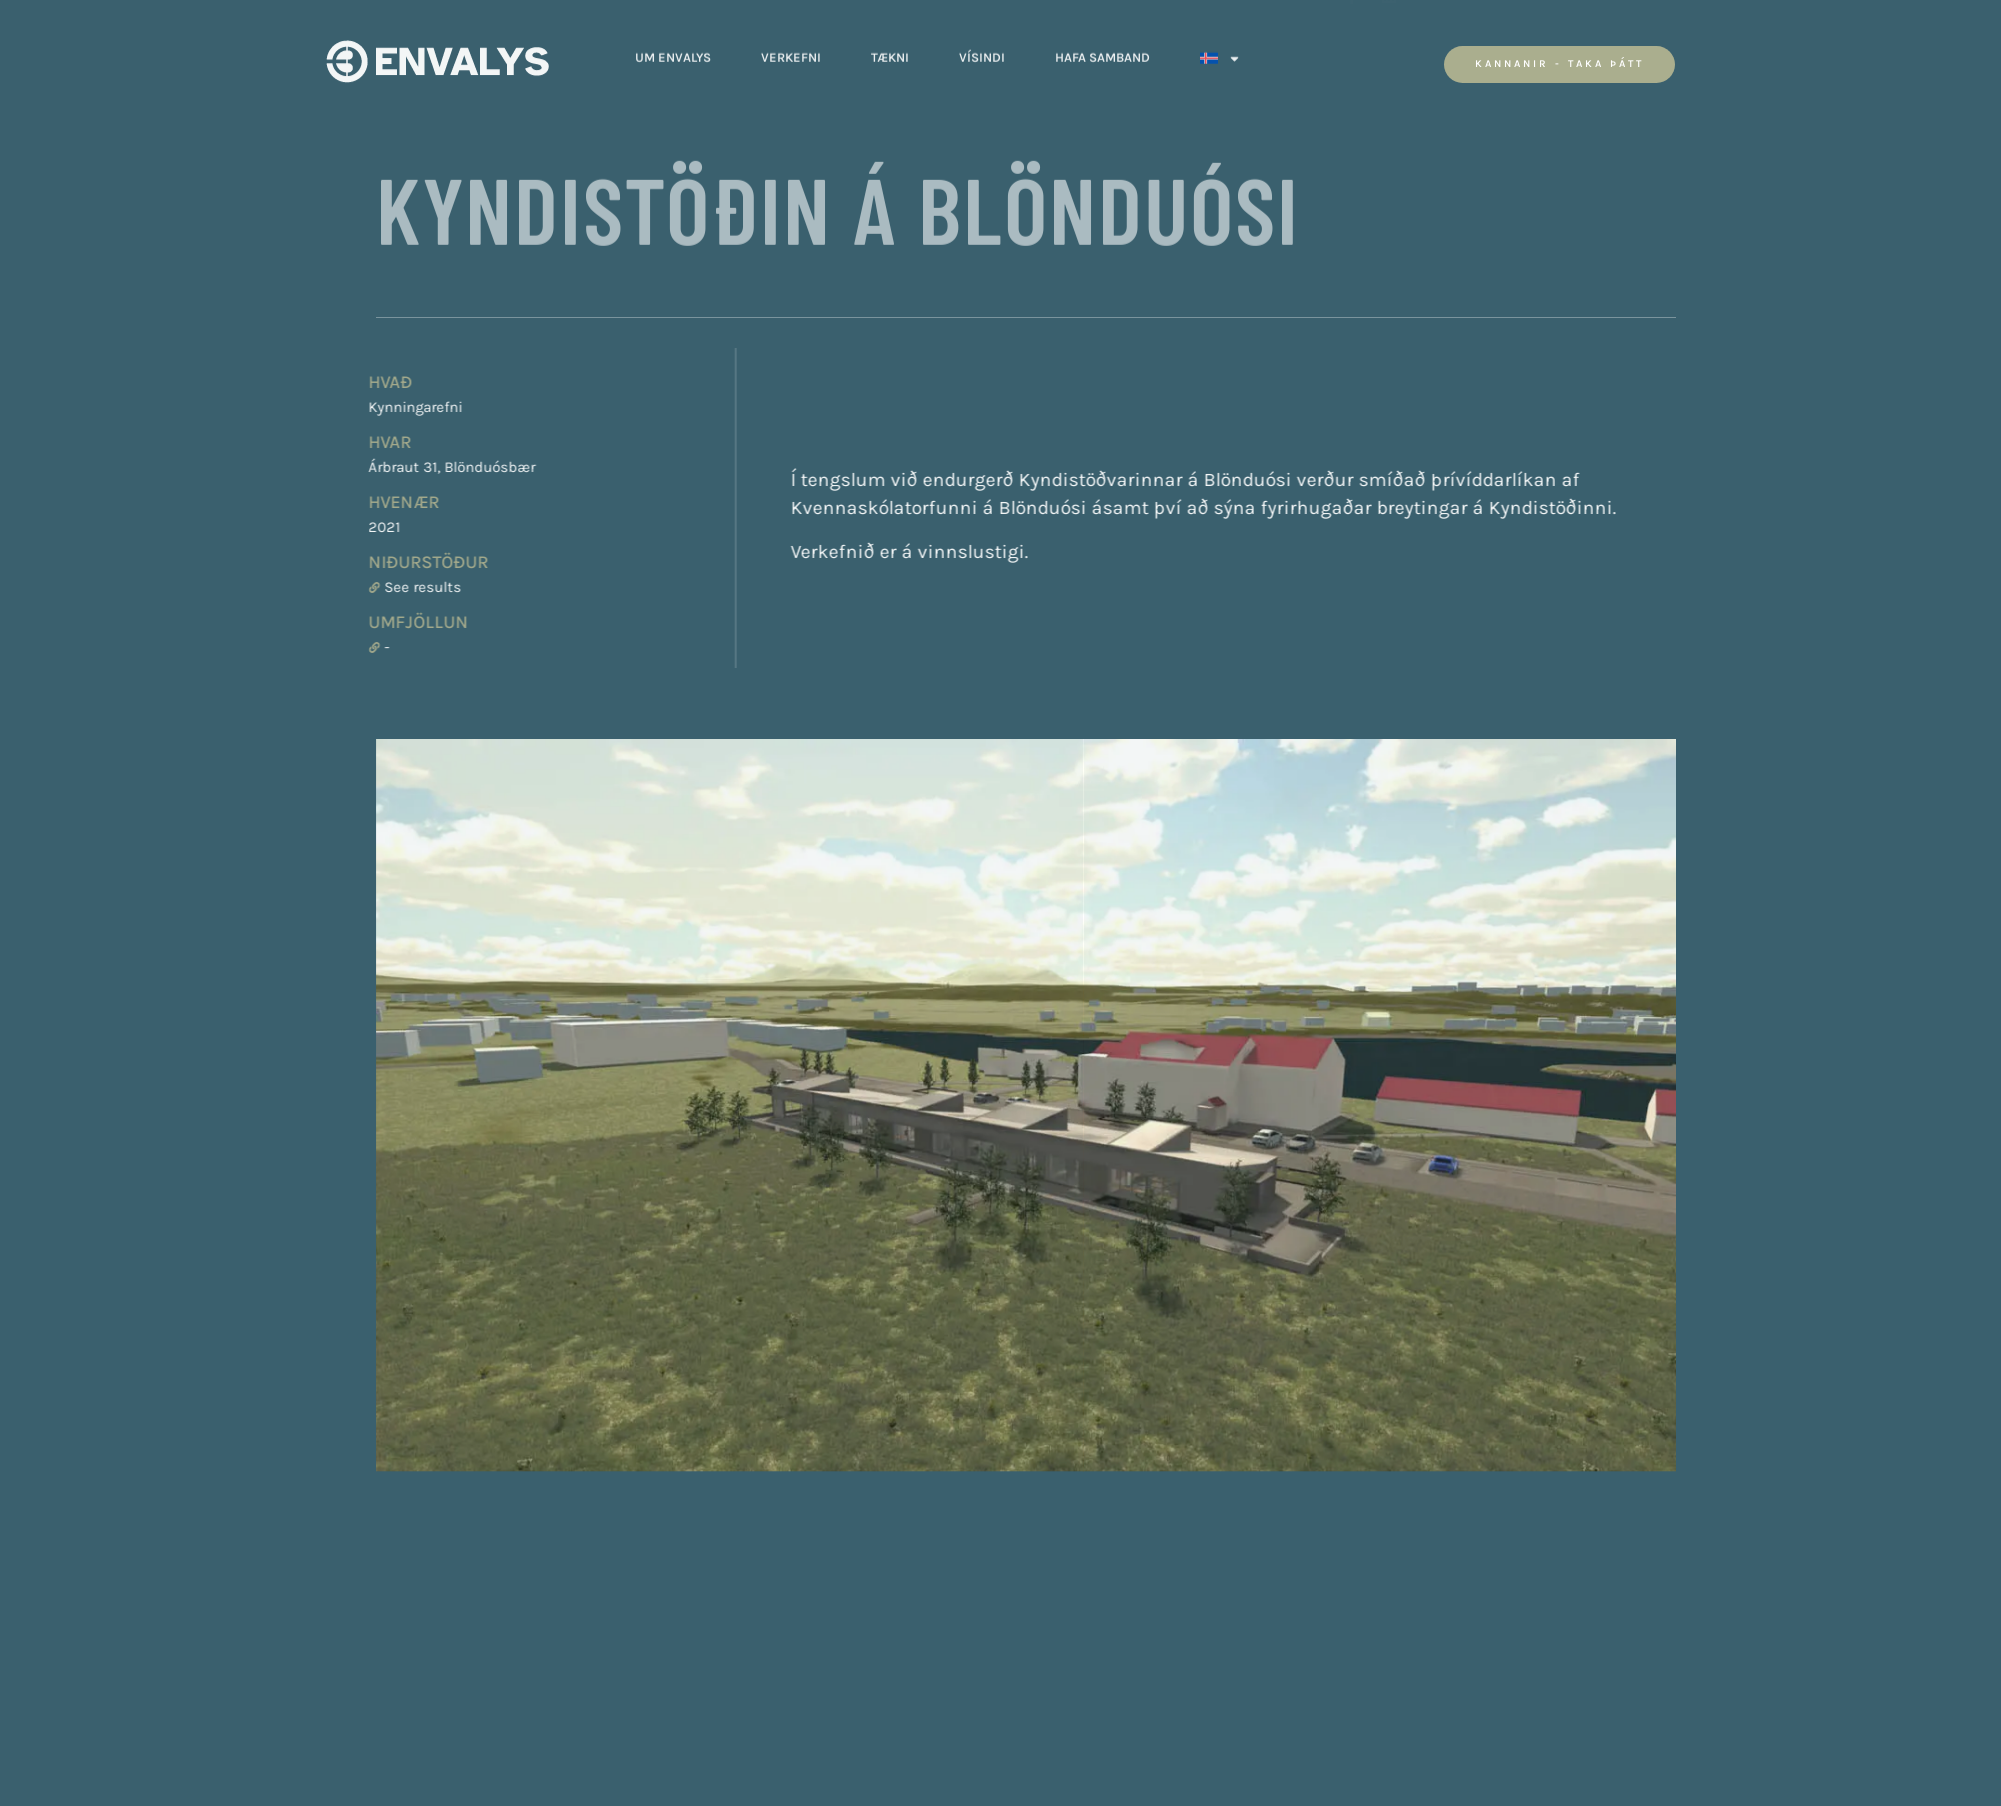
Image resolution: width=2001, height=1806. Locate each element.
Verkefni (791, 47)
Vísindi (982, 47)
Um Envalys (673, 47)
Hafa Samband (1102, 47)
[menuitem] (1220, 48)
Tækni (890, 47)
